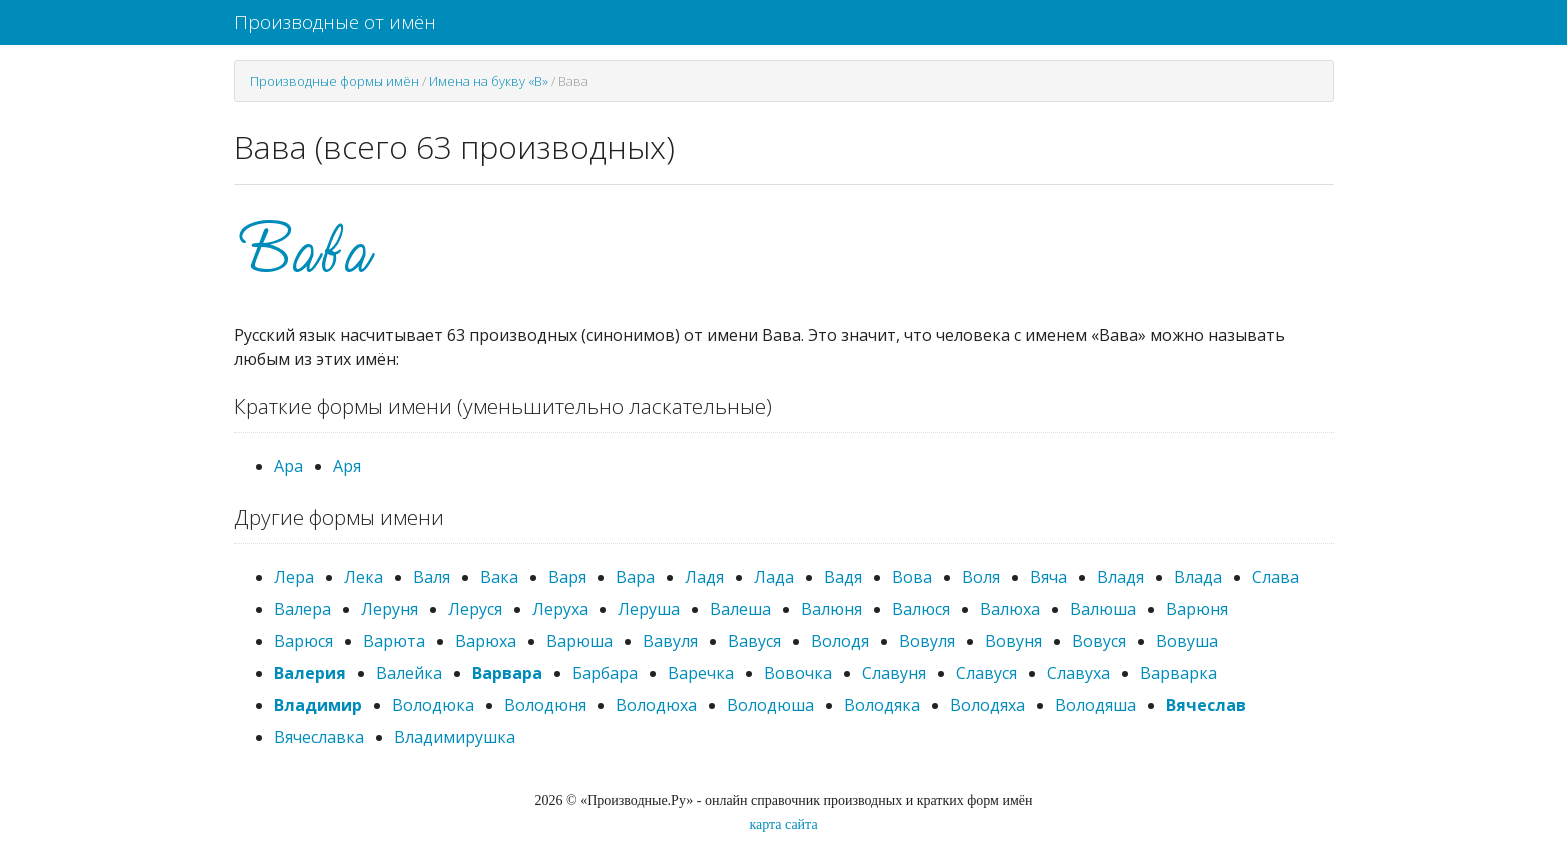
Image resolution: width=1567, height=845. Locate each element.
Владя (1120, 577)
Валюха (1010, 609)
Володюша (770, 705)
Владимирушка (454, 737)
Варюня (1197, 609)
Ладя (704, 577)
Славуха (1078, 673)
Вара (635, 577)
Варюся (303, 641)
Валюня (831, 609)
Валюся (921, 609)
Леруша (649, 609)
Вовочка (798, 673)
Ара (288, 466)
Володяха (987, 705)
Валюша (1103, 609)
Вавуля (670, 641)
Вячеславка (319, 737)
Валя (431, 577)
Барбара (605, 673)
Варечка (701, 673)
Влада (1198, 577)
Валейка (409, 673)
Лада (774, 577)
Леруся (475, 609)
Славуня (894, 673)
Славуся (986, 673)
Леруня (389, 609)
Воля (981, 577)
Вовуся (1099, 641)
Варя (567, 577)
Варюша (579, 641)
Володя (840, 641)
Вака (499, 577)
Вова (912, 577)
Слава (1275, 577)
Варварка (1178, 673)
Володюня (545, 705)
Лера (294, 577)
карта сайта (783, 824)
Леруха (560, 609)
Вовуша (1187, 641)
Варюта (394, 641)
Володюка (433, 705)
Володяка (882, 705)
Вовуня (1013, 641)
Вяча (1048, 577)
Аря (347, 466)
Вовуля (927, 641)
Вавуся (754, 641)
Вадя (843, 577)
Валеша (740, 609)
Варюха (485, 641)
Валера (302, 609)
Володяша (1095, 705)
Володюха (656, 705)
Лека (363, 577)
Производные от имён (335, 22)
